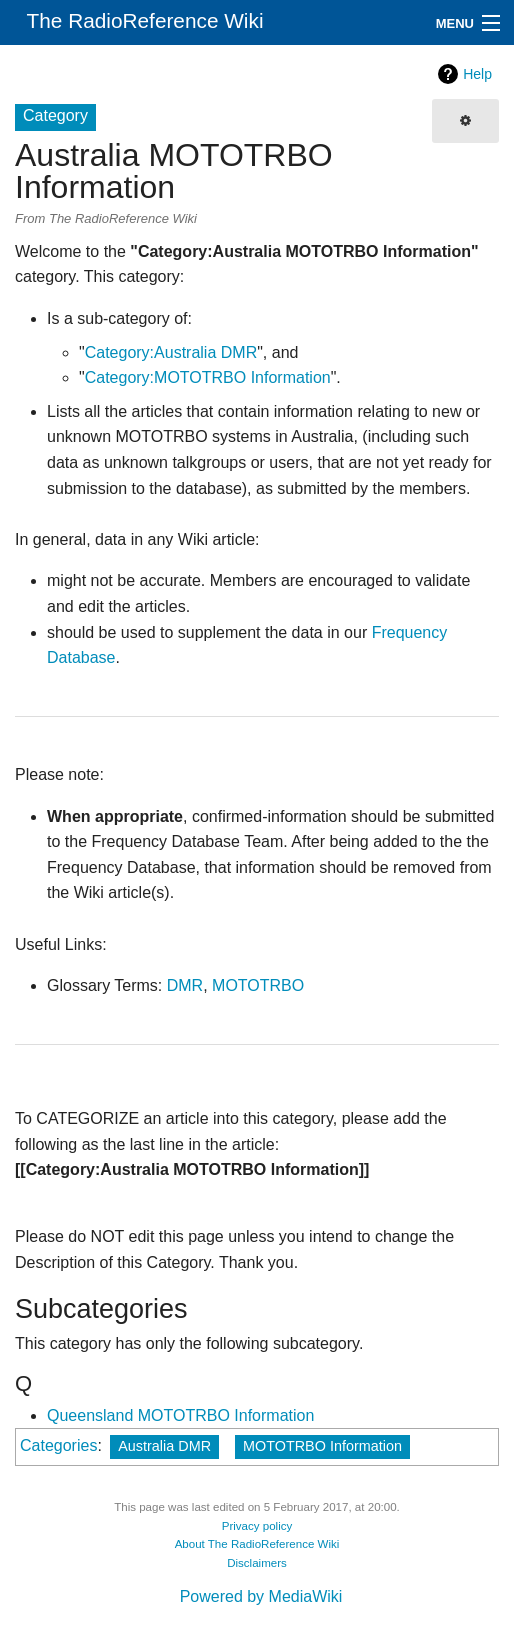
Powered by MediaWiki (261, 1596)
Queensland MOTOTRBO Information (180, 1415)
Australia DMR (164, 1446)
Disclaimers (257, 1563)
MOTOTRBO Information (322, 1446)
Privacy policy (257, 1526)
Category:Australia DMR (171, 352)
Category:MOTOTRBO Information (208, 377)
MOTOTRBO (258, 985)
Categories (58, 1445)
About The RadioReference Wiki (257, 1544)
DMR (185, 985)
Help (477, 74)
